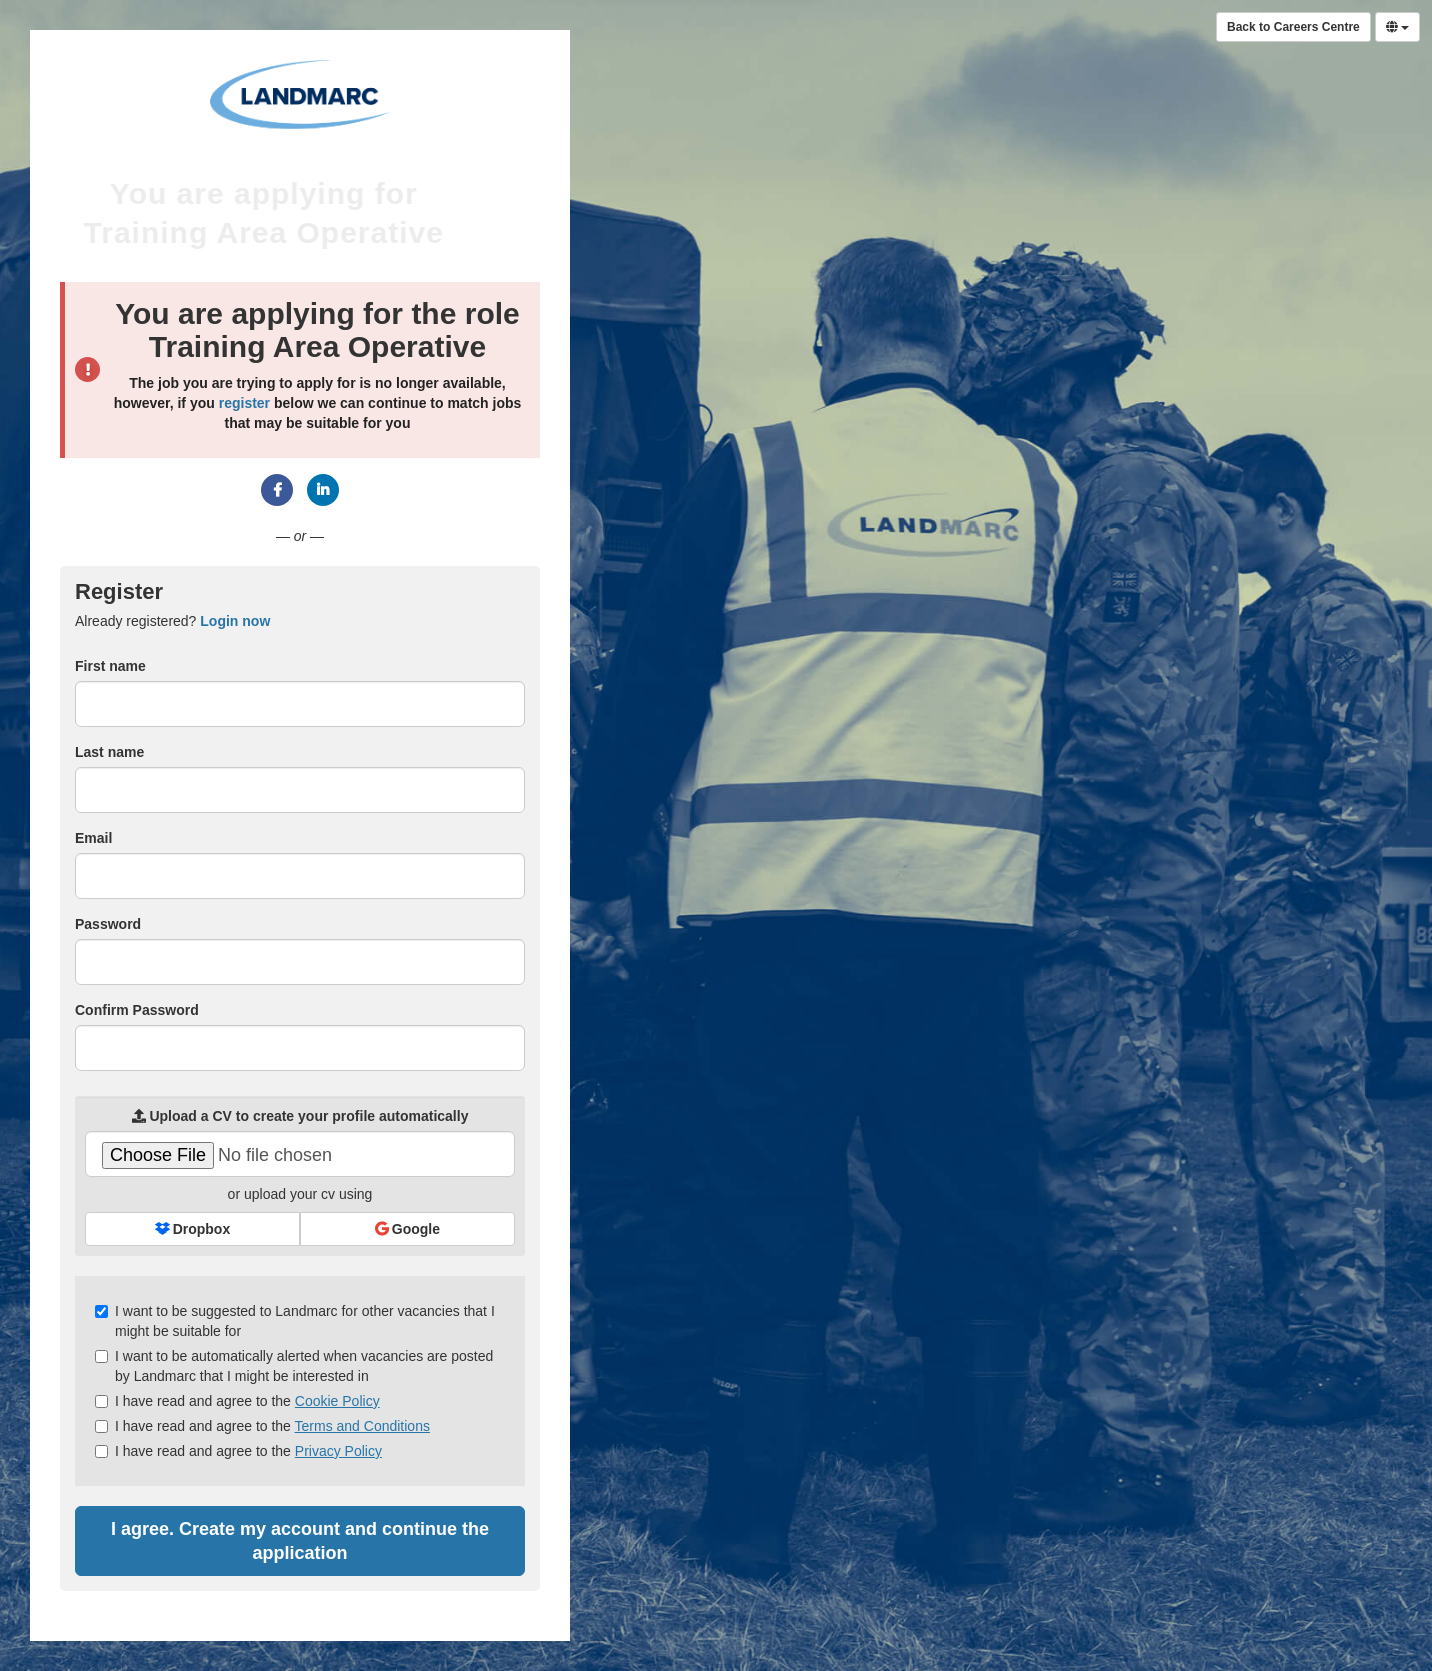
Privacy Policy (338, 1451)
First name (110, 666)
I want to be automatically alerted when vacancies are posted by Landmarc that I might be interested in (294, 1366)
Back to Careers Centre (1293, 27)
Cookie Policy (337, 1401)
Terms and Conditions (362, 1426)
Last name (109, 752)
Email (93, 838)
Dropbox (192, 1229)
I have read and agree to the (237, 1401)
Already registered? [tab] (172, 621)
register (244, 403)
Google (407, 1229)
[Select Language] (1397, 27)
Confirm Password (137, 1010)
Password (108, 924)
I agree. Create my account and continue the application (300, 1541)
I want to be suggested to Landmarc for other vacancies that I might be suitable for (295, 1321)
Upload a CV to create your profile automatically (300, 1116)
